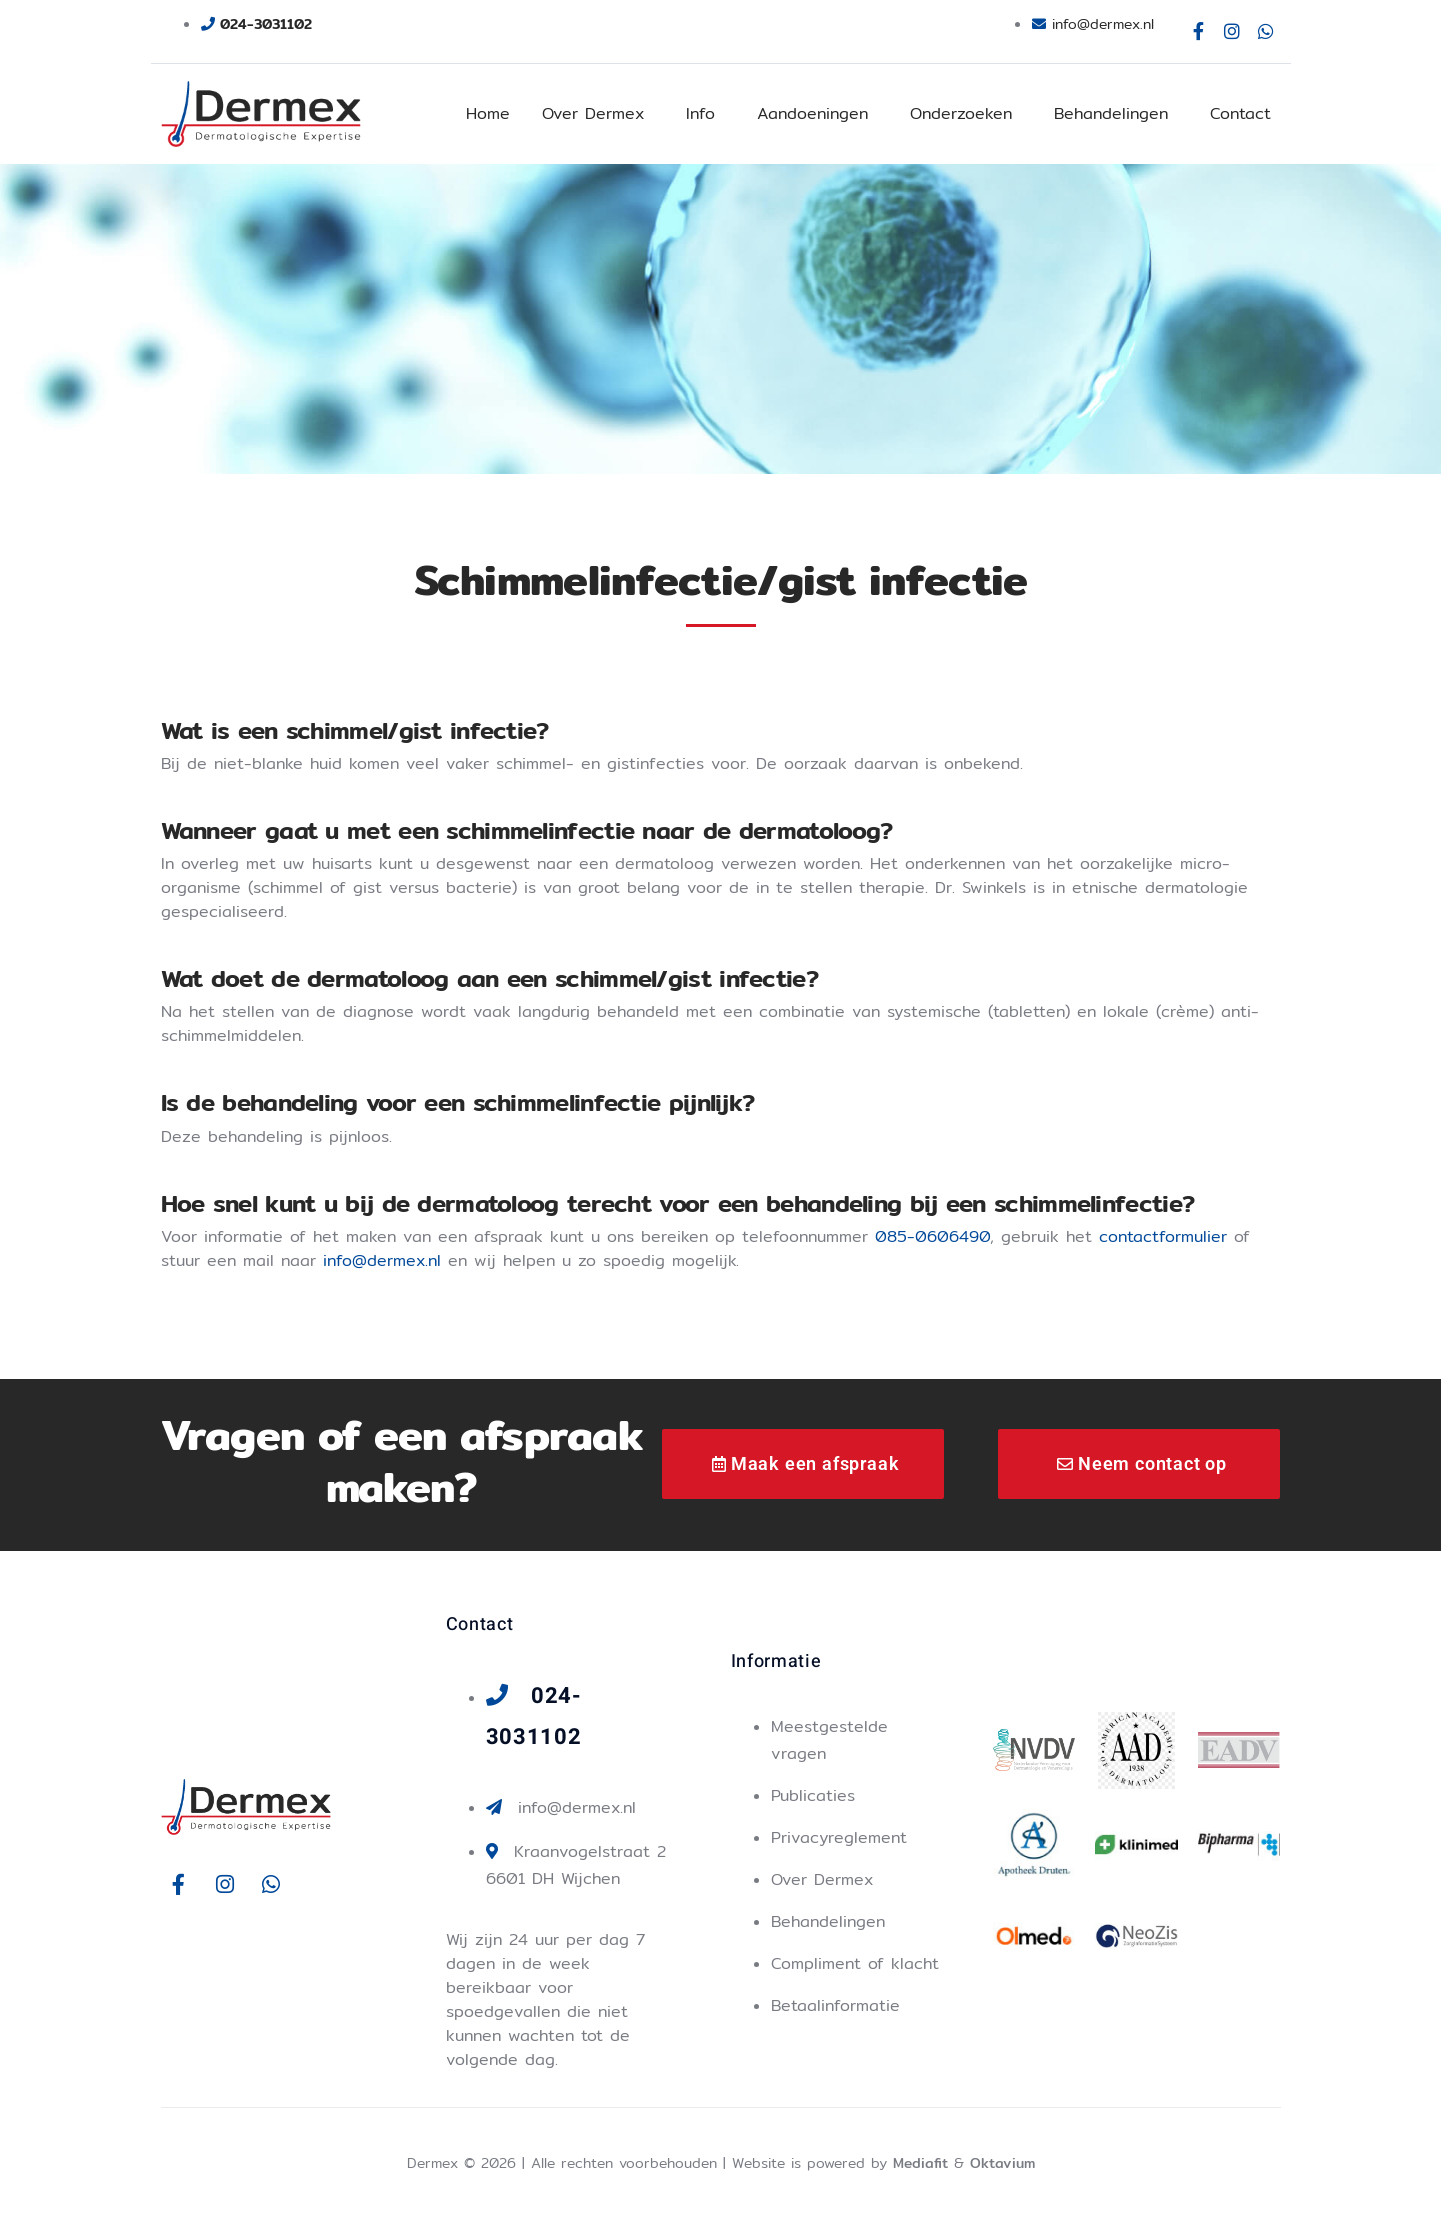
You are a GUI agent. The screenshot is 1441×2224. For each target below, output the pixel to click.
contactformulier (1163, 1236)
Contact (1240, 113)
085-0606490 (932, 1236)
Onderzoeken (961, 113)
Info (700, 113)
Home (488, 113)
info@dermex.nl (382, 1260)
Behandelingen (1111, 113)
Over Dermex (593, 113)
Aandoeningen (812, 113)
